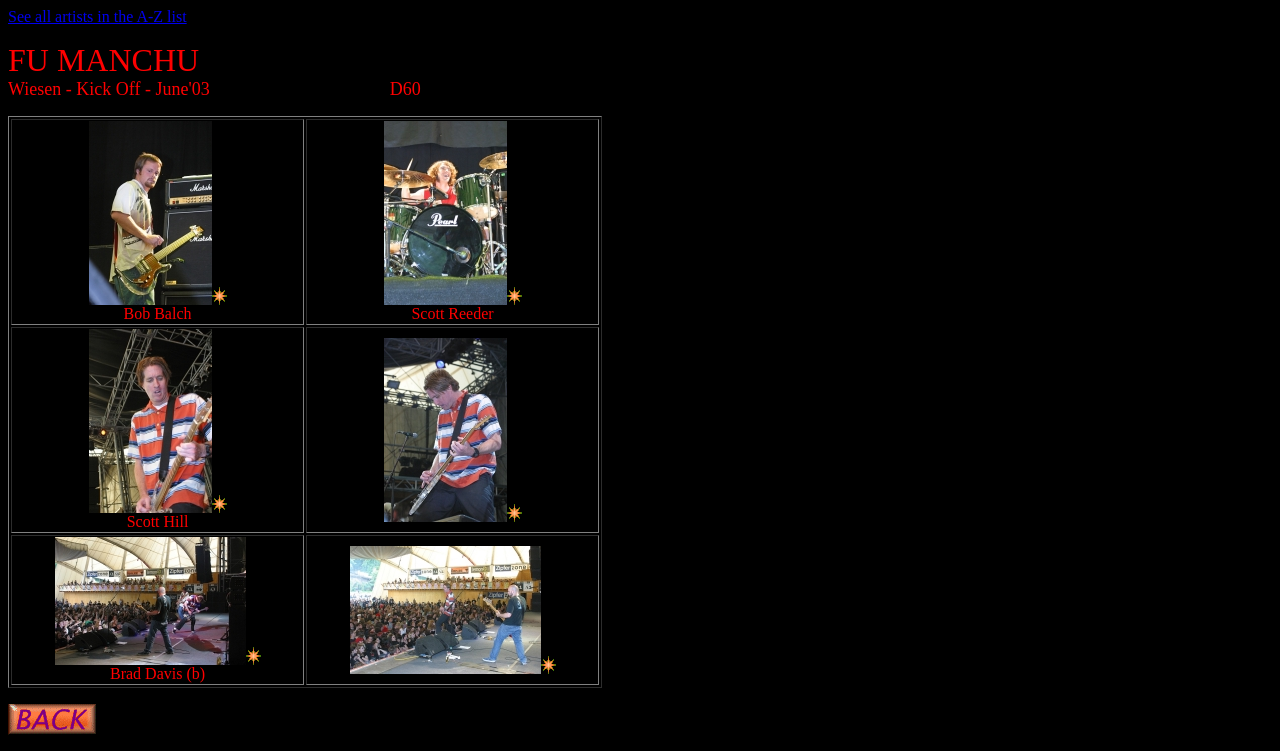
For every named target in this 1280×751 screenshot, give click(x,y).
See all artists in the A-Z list (97, 16)
